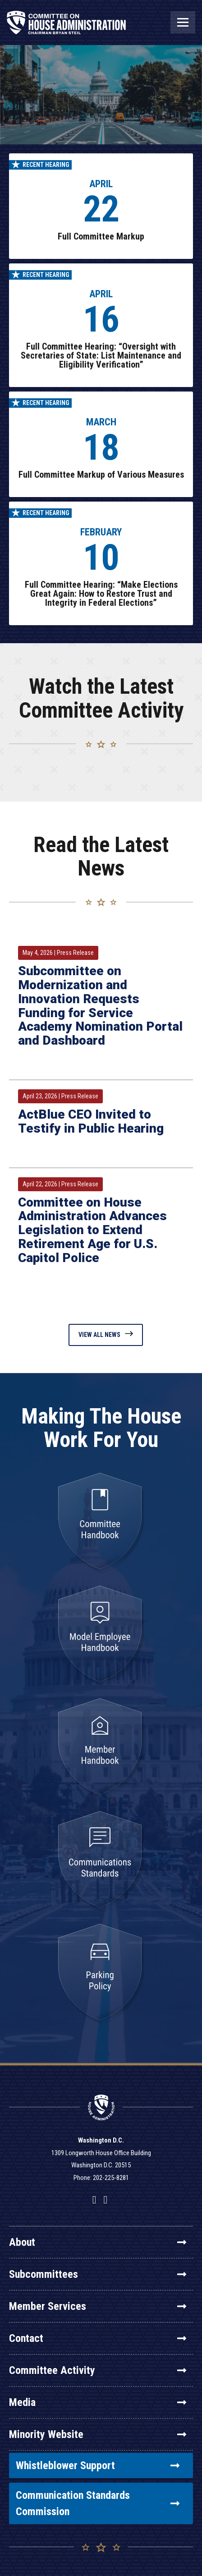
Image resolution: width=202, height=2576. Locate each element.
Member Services (97, 2306)
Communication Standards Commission (97, 2503)
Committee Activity (97, 2370)
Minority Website (97, 2434)
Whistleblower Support (97, 2465)
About (97, 2242)
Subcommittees (97, 2274)
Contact (97, 2338)
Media (97, 2402)
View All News (105, 1334)
